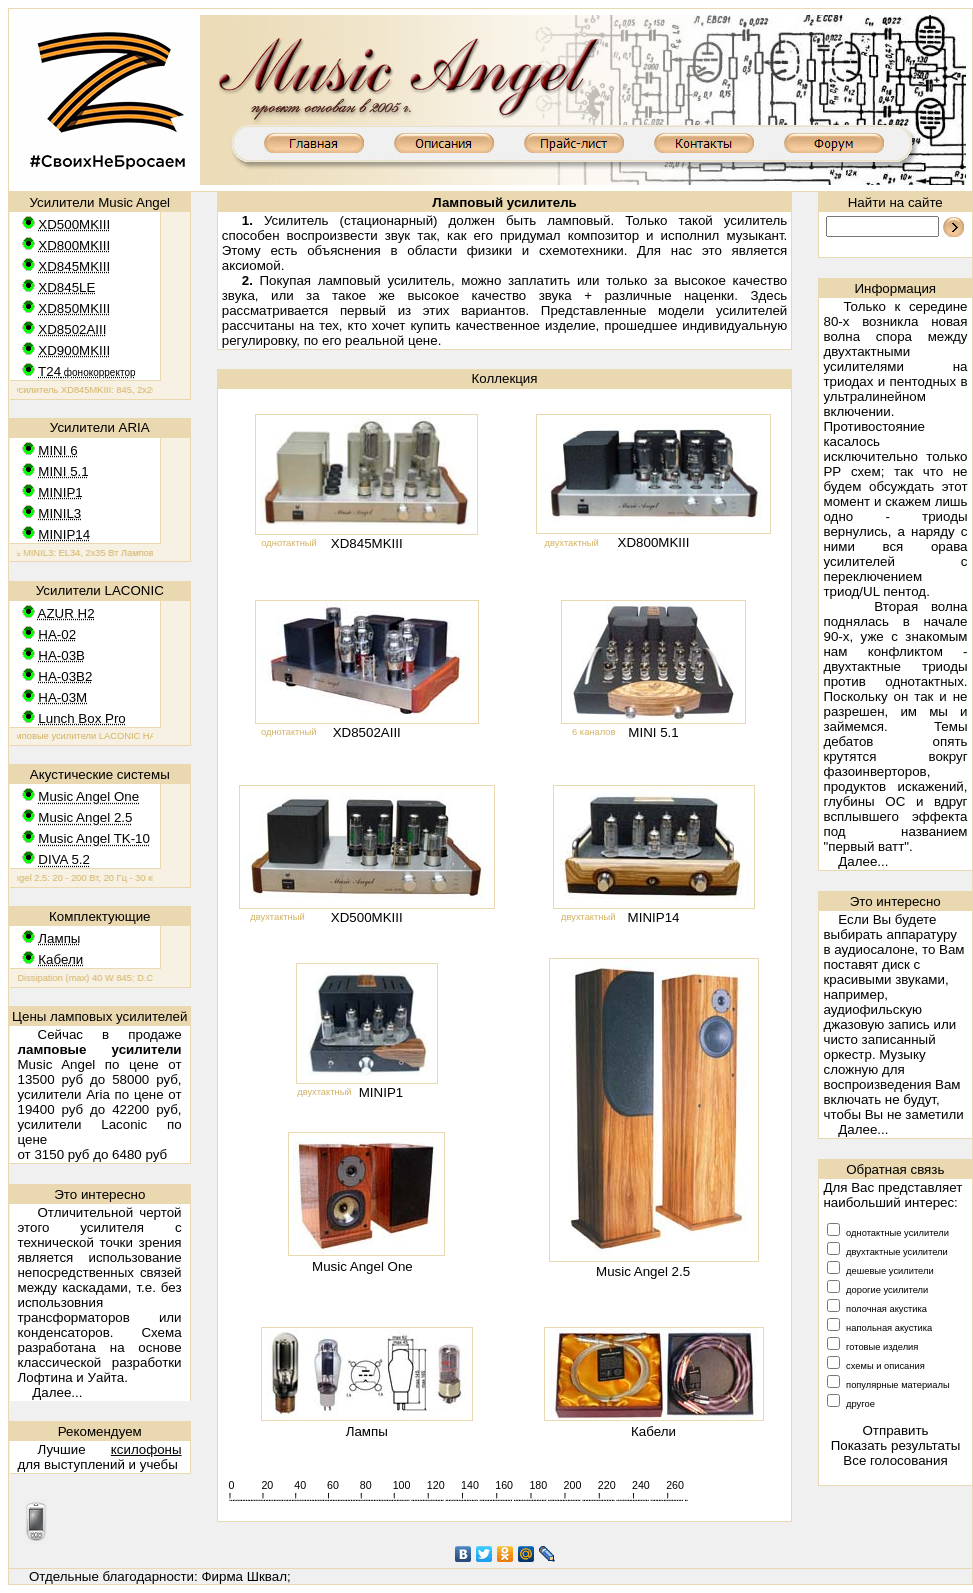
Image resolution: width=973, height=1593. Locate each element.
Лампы (367, 1431)
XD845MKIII (367, 543)
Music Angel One (362, 1266)
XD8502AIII (367, 732)
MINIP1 (381, 1092)
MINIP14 (654, 917)
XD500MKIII (367, 917)
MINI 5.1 (653, 732)
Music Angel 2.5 (643, 1271)
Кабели (653, 1431)
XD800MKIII (654, 542)
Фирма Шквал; (245, 1576)
